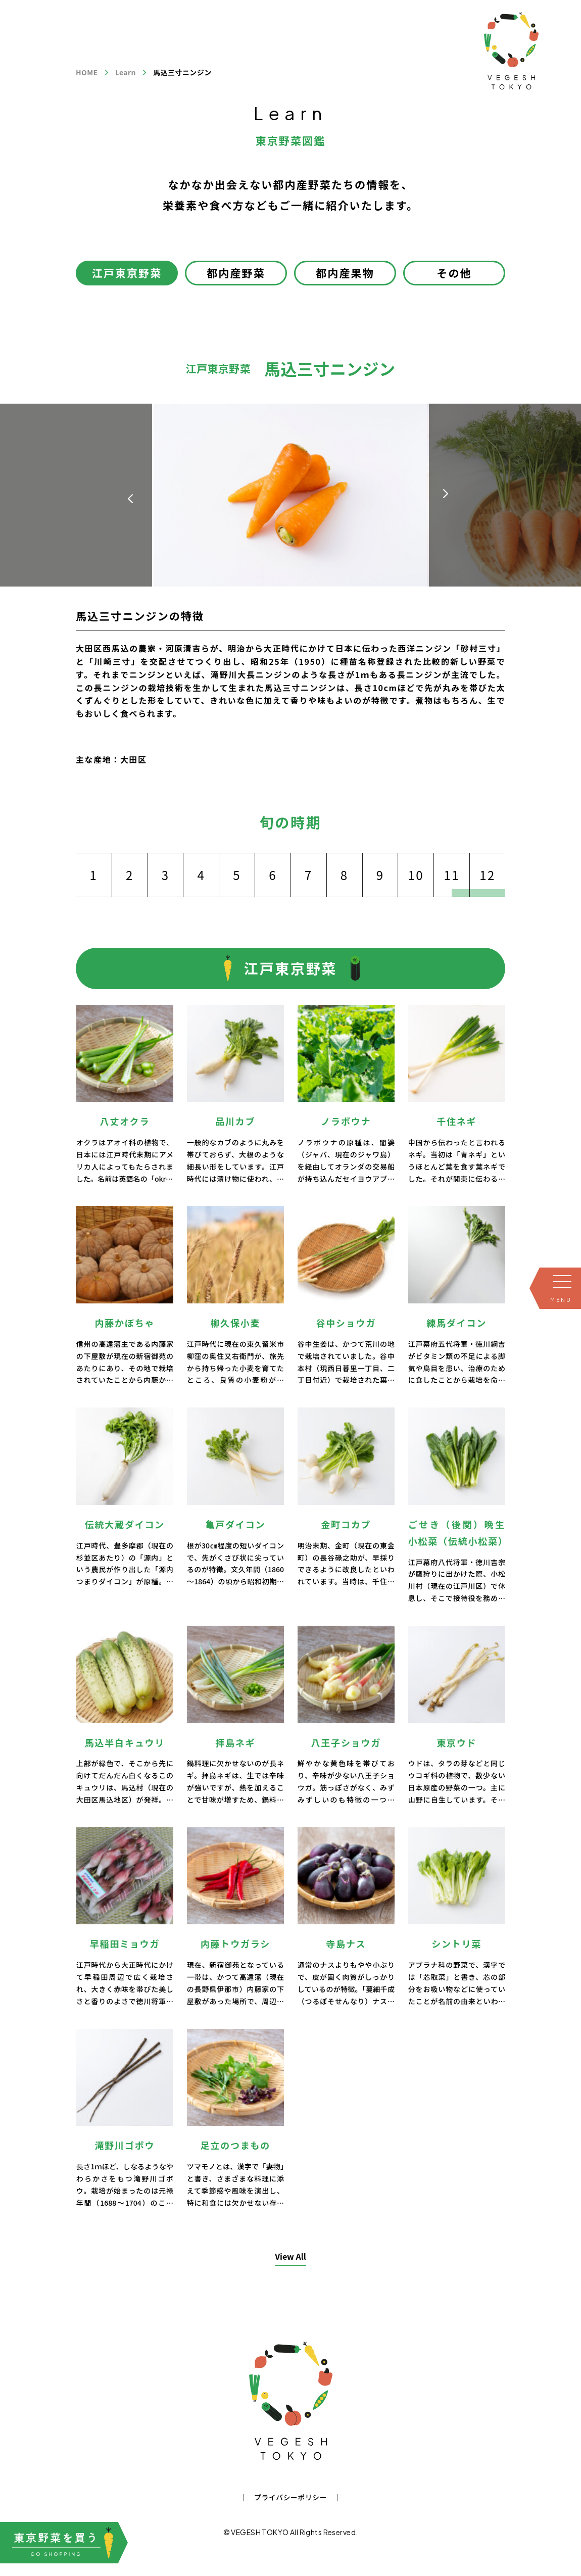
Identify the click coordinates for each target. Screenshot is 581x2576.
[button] (445, 494)
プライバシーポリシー (290, 2497)
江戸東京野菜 (127, 272)
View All (290, 2256)
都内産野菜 (236, 272)
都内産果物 (345, 272)
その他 (454, 272)
